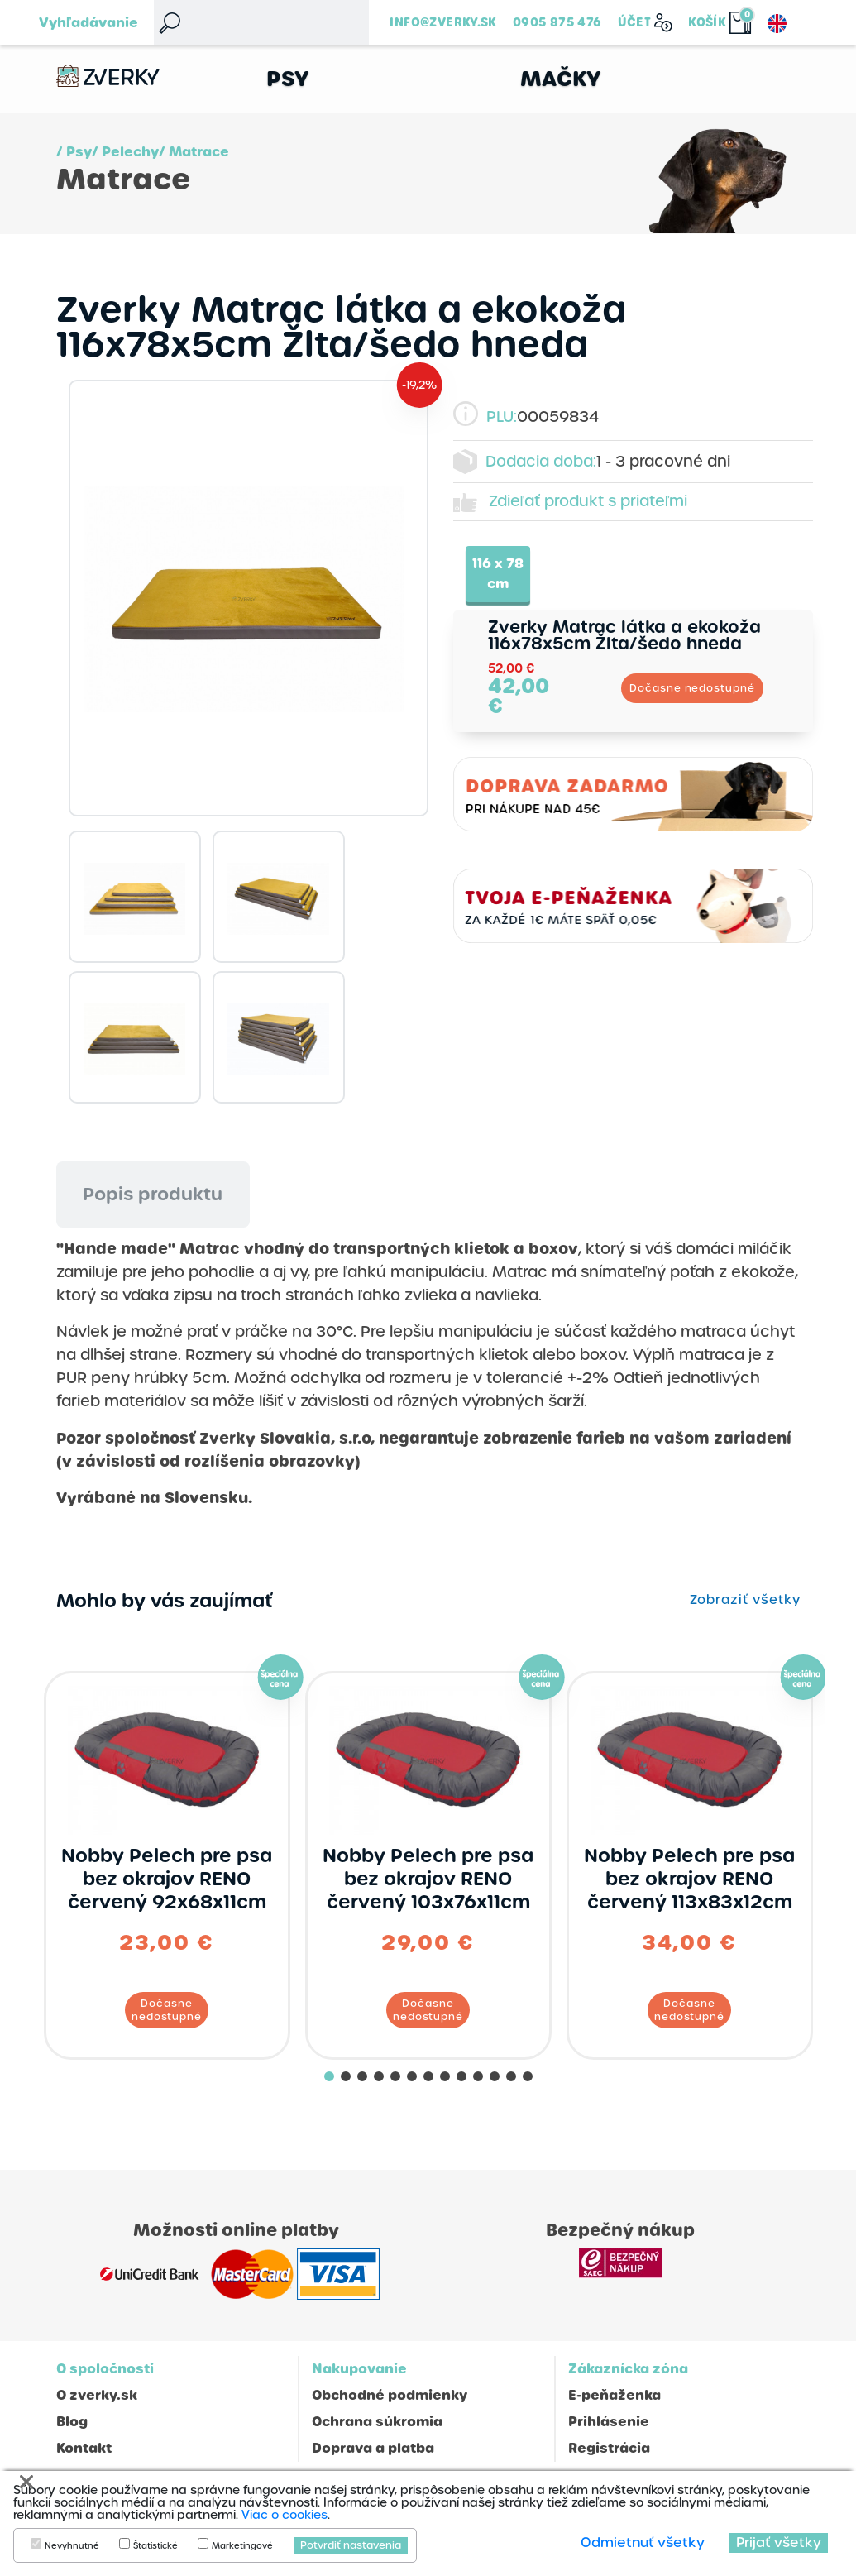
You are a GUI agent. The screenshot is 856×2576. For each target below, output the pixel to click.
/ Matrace (194, 151)
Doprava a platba (373, 2448)
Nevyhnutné (72, 2546)
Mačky (561, 79)
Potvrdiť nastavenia (350, 2545)
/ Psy (74, 151)
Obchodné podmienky (389, 2395)
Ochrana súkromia (377, 2421)
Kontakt (84, 2448)
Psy (288, 79)
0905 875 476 (557, 22)
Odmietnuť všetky (643, 2542)
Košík (707, 22)
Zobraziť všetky (745, 1600)
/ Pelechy (125, 151)
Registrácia (609, 2448)
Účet (635, 22)
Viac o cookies (284, 2514)
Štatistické (155, 2546)
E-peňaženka (614, 2395)
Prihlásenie (608, 2421)
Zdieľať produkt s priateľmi (588, 500)
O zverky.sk (96, 2395)
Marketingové (242, 2546)
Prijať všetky (778, 2542)
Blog (72, 2421)
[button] (329, 2076)
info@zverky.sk (443, 22)
